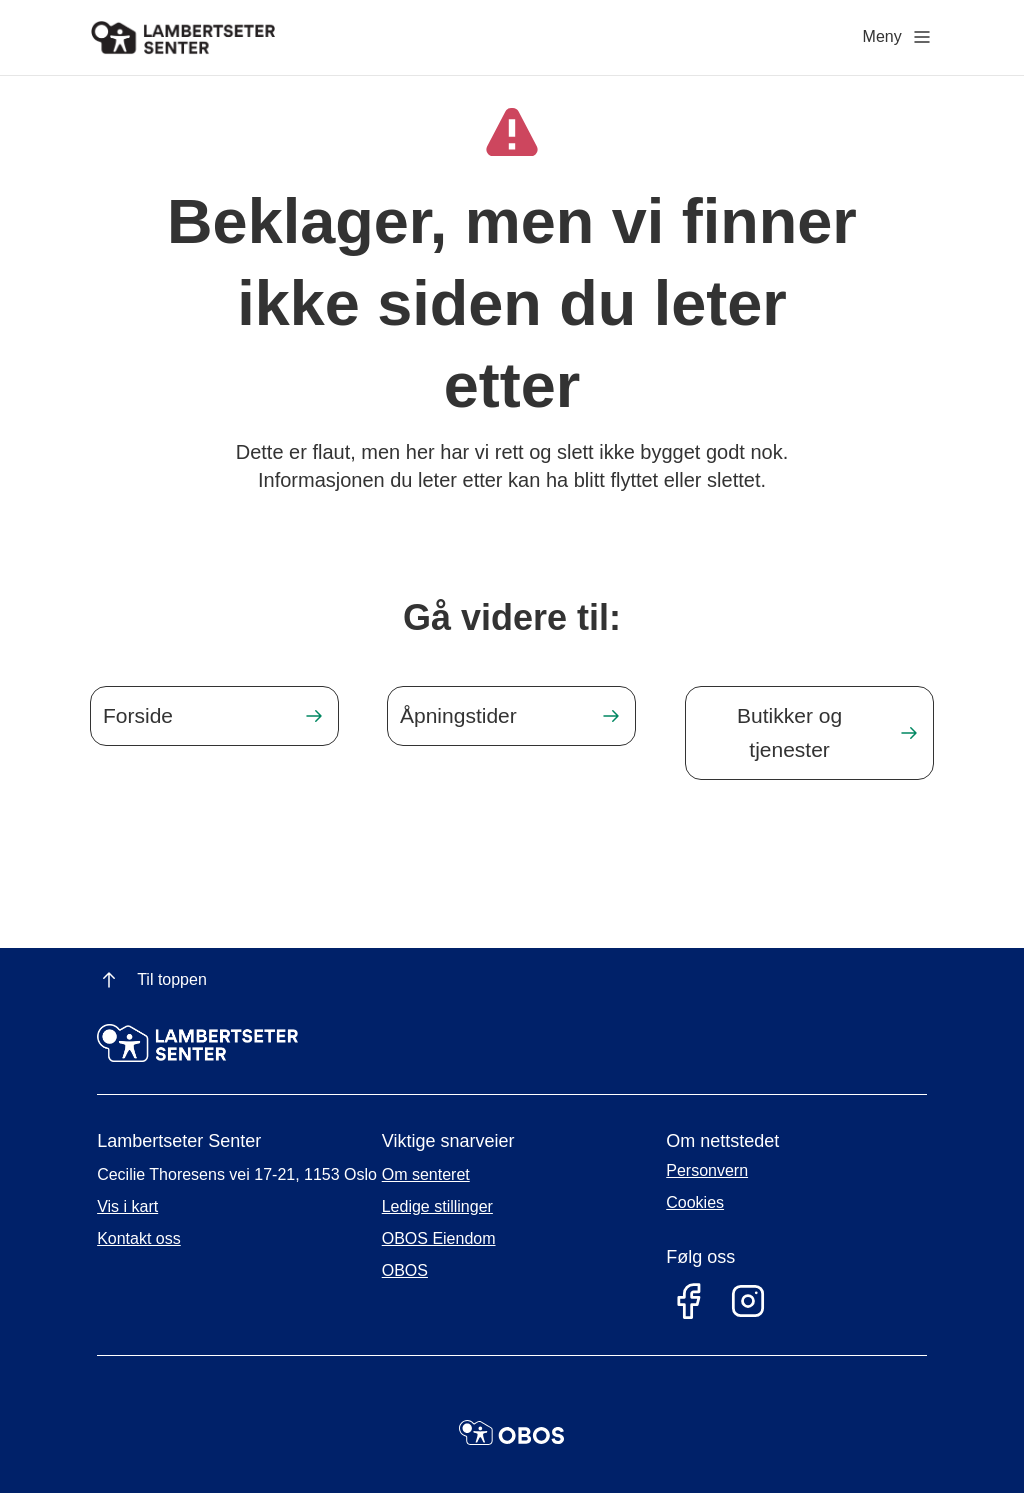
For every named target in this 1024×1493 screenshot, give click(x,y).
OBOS (405, 1270)
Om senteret (426, 1174)
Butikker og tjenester (789, 732)
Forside (138, 715)
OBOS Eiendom (439, 1238)
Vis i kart (127, 1206)
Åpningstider (458, 715)
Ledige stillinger (437, 1206)
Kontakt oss (139, 1238)
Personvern (707, 1170)
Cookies (695, 1202)
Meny (898, 37)
